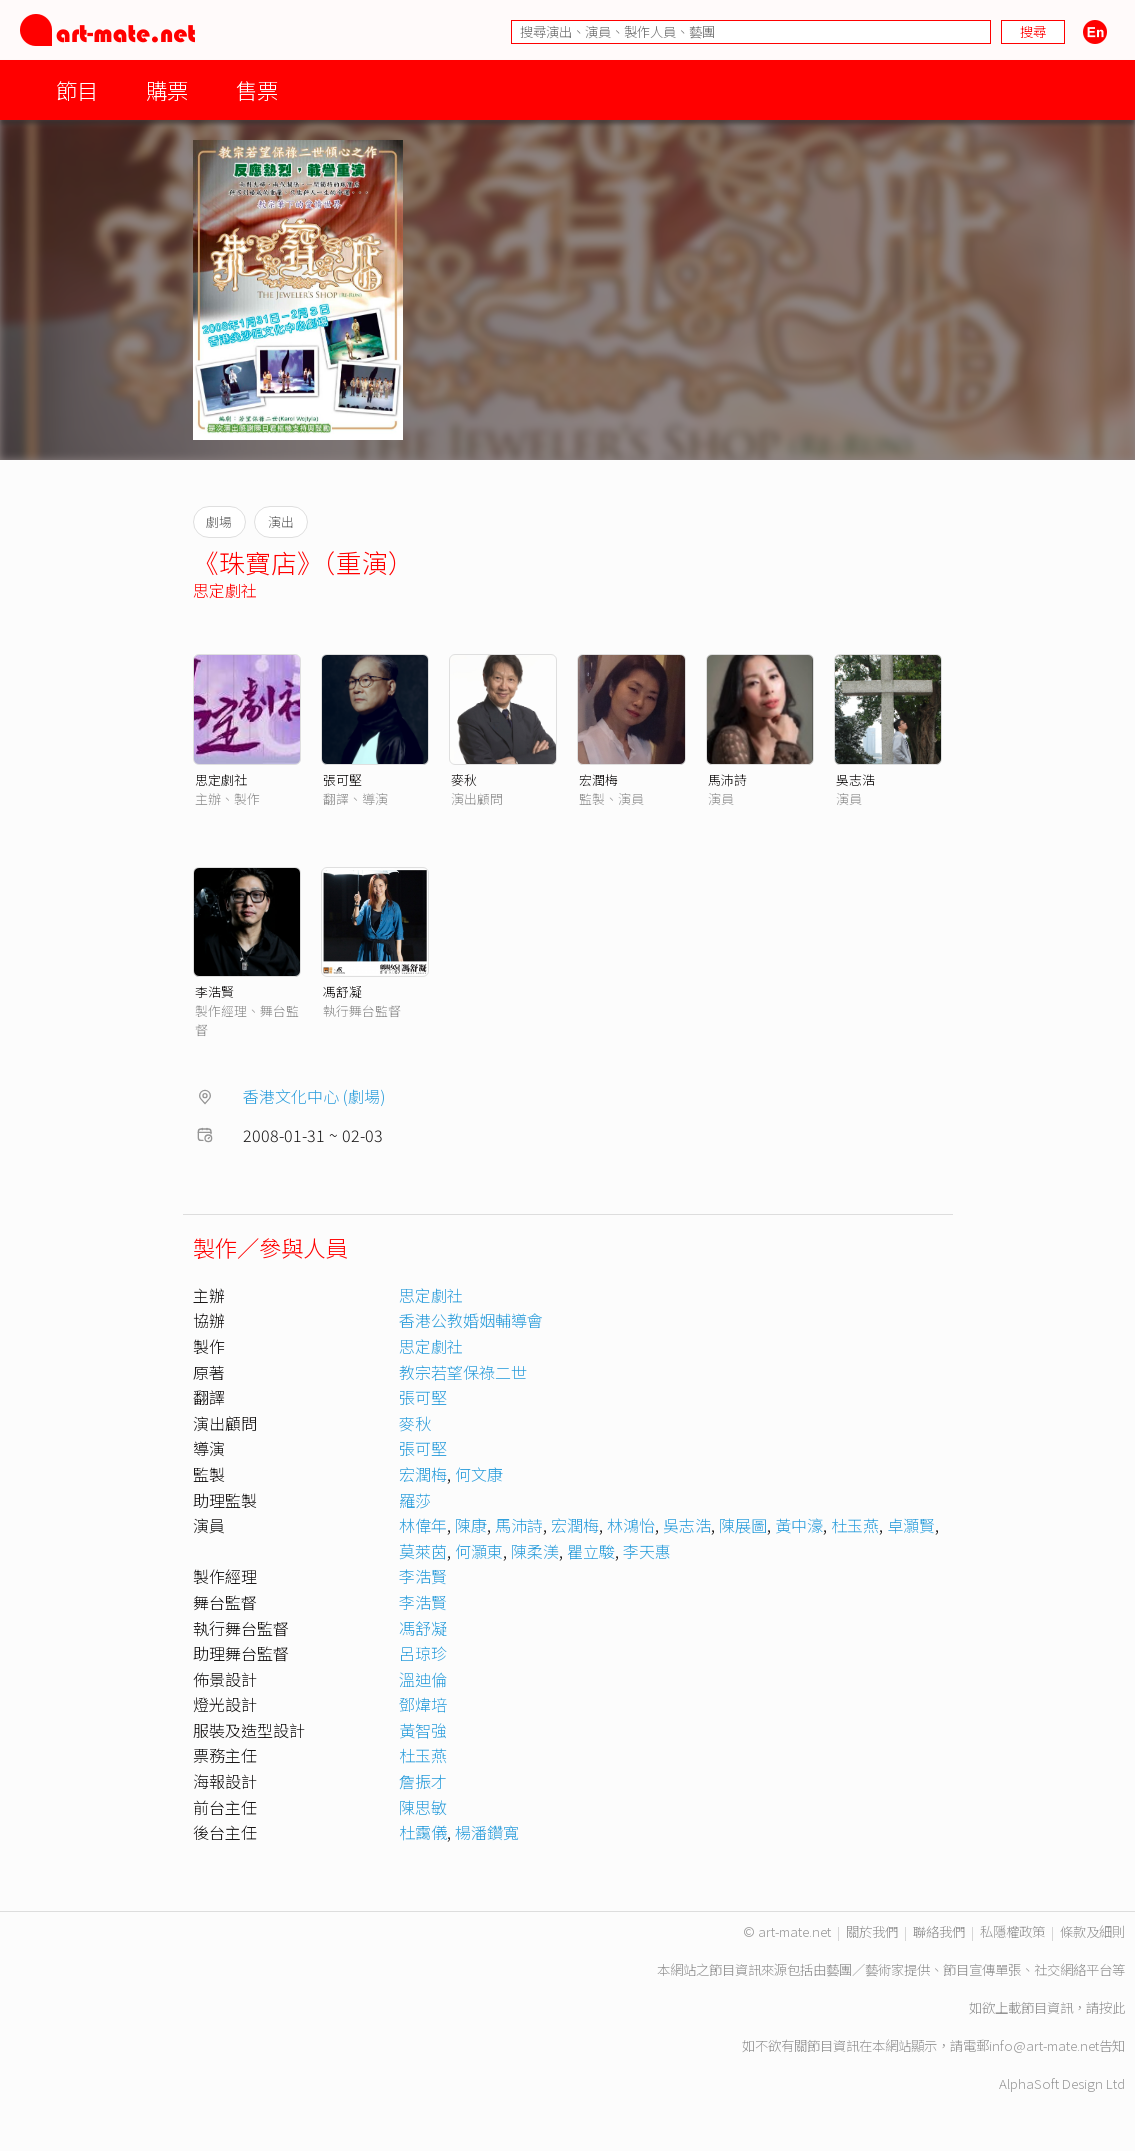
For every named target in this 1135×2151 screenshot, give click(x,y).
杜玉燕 (855, 1525)
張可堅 (342, 779)
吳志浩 (855, 779)
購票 (167, 89)
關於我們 (872, 1931)
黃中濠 (799, 1525)
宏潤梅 (598, 779)
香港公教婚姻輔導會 (471, 1320)
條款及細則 (1092, 1931)
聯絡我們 (939, 1931)
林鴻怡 (631, 1525)
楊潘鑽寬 (487, 1832)
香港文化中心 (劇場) (314, 1096)
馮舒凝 (342, 991)
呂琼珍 (423, 1653)
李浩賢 (214, 991)
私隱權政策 (1012, 1931)
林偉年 (423, 1525)
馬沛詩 (727, 779)
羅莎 (415, 1500)
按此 (1112, 2007)
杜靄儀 (423, 1832)
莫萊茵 (423, 1551)
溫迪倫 (423, 1679)
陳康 (471, 1525)
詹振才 (423, 1781)
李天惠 (647, 1551)
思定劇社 (225, 590)
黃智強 (423, 1730)
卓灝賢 (911, 1525)
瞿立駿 (591, 1551)
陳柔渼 (535, 1551)
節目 (77, 89)
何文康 (479, 1474)
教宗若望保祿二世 (463, 1372)
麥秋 (464, 779)
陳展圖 (743, 1525)
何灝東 (479, 1551)
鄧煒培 (423, 1704)
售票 (257, 89)
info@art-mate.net (1044, 2045)
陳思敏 (423, 1807)
